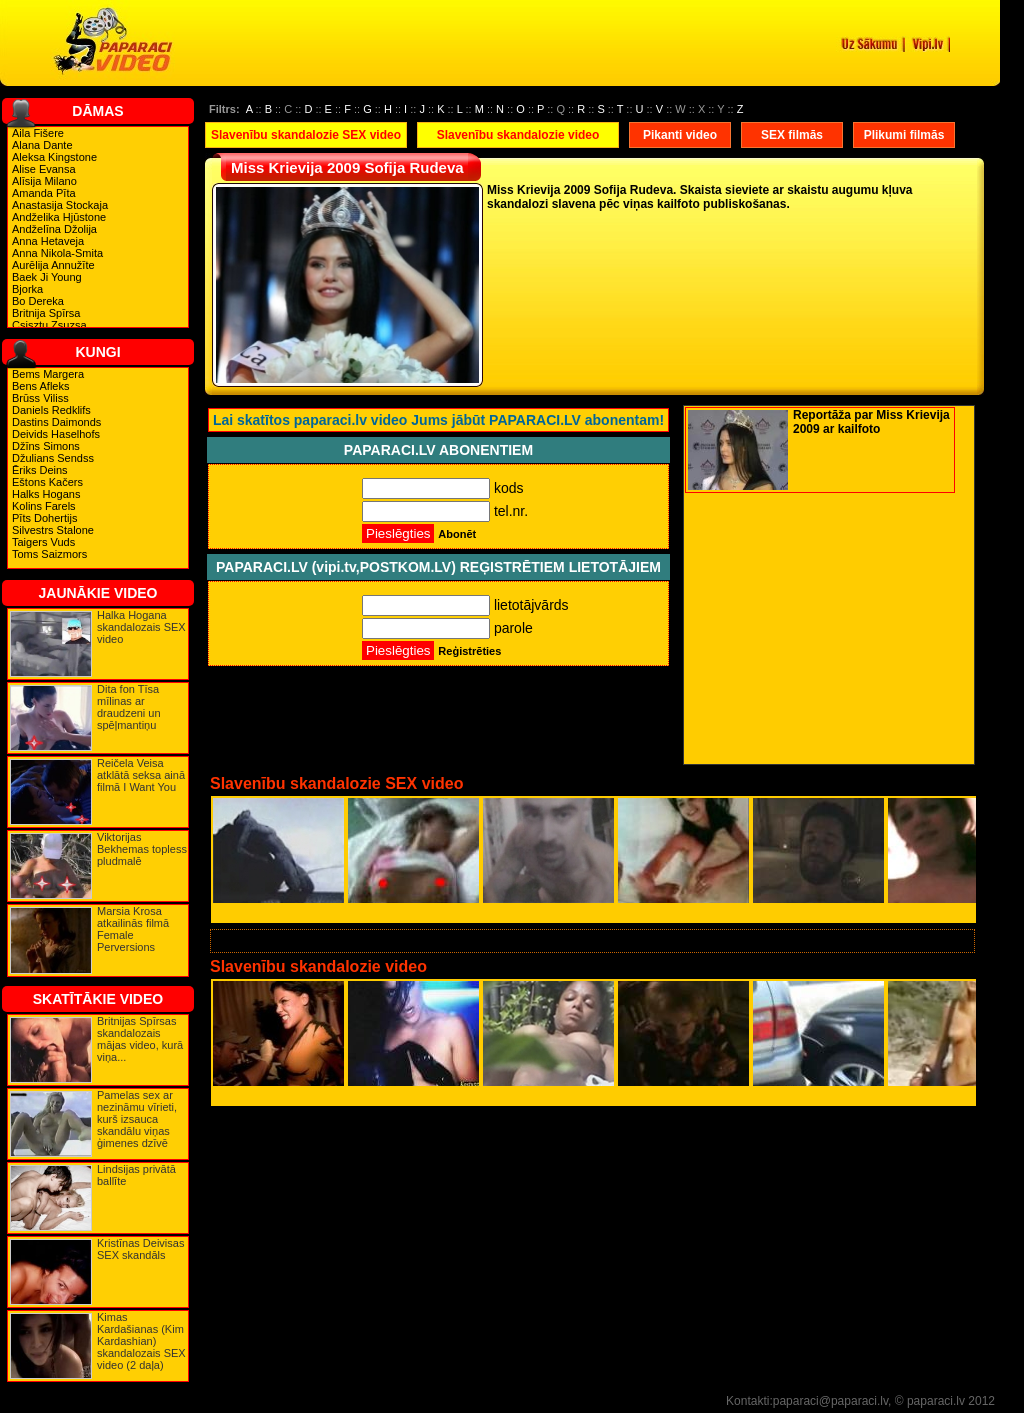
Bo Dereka (38, 301)
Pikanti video (680, 135)
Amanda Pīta (44, 193)
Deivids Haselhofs (56, 434)
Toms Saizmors (49, 554)
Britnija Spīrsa (46, 313)
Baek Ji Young (47, 277)
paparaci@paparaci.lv (830, 1401)
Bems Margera (48, 374)
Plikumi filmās (904, 135)
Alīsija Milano (44, 181)
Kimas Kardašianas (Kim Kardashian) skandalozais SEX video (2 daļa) (141, 1341)
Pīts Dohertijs (44, 518)
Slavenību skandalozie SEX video (306, 135)
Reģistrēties (469, 651)
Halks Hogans (46, 494)
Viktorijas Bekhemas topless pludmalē (142, 849)
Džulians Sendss (53, 458)
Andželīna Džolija (54, 229)
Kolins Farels (44, 506)
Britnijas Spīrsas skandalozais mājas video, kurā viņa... (140, 1039)
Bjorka (27, 289)
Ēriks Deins (40, 470)
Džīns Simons (46, 446)
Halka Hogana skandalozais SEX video (141, 627)
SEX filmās (792, 135)
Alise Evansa (44, 169)
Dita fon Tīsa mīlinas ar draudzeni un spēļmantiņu (129, 707)
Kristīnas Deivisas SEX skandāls (140, 1249)
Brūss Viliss (40, 398)
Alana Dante (42, 145)
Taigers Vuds (43, 542)
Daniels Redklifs (51, 410)
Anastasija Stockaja (60, 205)
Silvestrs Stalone (53, 530)
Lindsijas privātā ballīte (136, 1175)
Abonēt (457, 534)
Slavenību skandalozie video (518, 135)
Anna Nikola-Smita (57, 253)
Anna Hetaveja (48, 241)
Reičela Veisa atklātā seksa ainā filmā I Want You (141, 775)
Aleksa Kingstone (54, 157)
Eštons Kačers (47, 482)
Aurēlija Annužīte (53, 265)
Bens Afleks (40, 386)
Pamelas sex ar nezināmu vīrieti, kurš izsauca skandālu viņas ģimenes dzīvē (137, 1119)
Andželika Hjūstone (59, 217)
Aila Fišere (38, 133)
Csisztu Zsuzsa (49, 325)
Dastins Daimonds (56, 422)
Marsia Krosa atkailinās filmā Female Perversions (133, 929)
